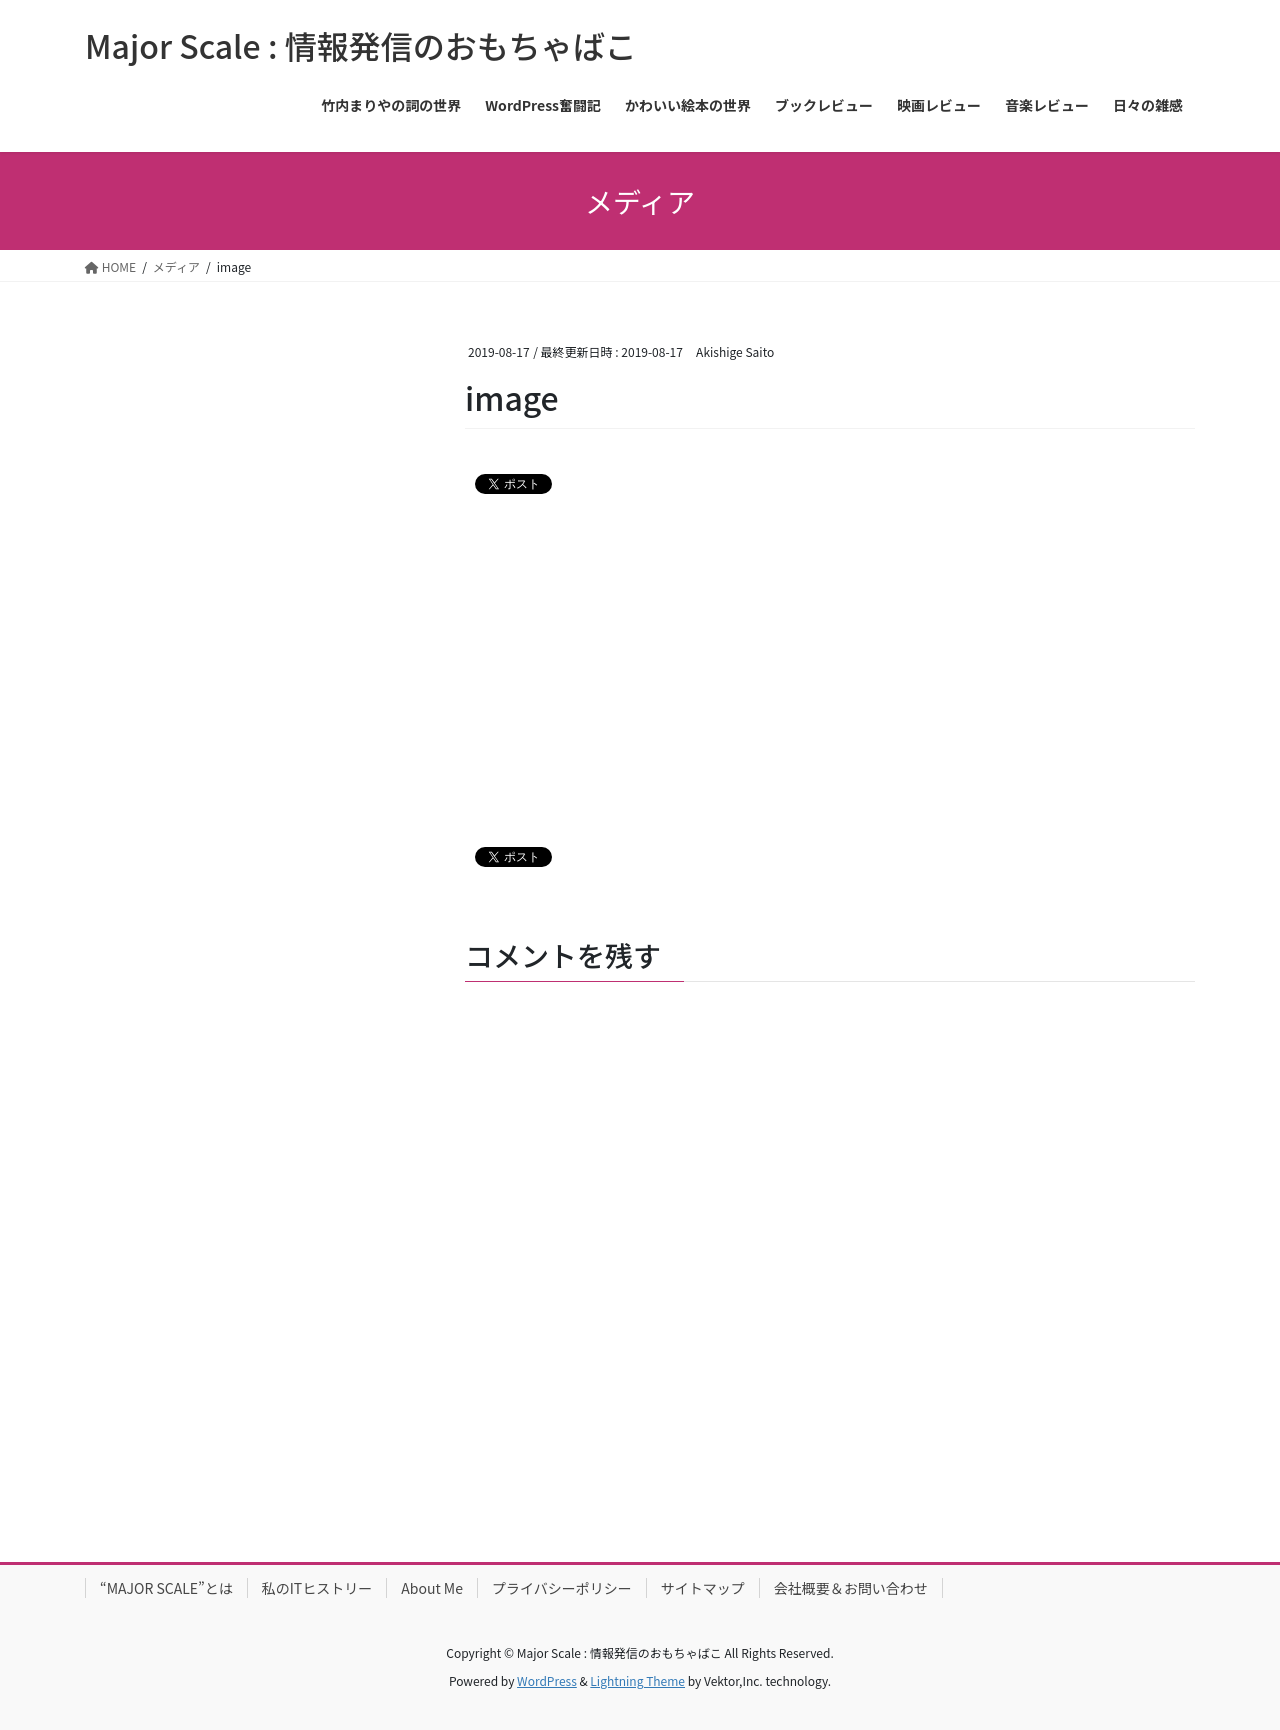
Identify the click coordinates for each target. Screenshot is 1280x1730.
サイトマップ (703, 1588)
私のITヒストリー (317, 1588)
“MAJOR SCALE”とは (166, 1588)
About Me (432, 1588)
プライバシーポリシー (562, 1588)
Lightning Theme (637, 1680)
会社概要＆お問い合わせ (851, 1588)
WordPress (547, 1680)
